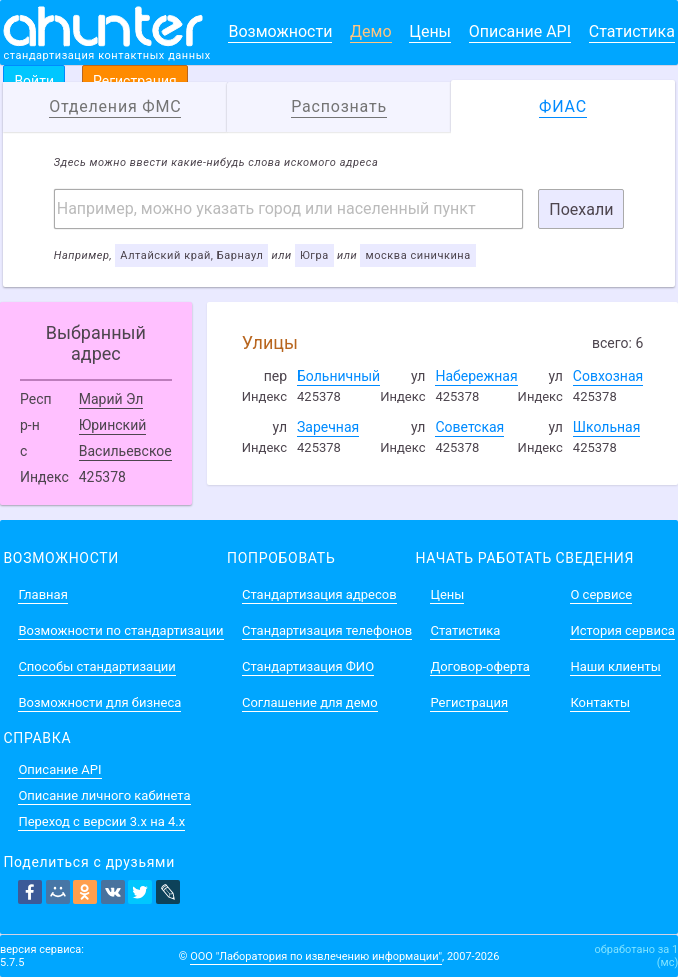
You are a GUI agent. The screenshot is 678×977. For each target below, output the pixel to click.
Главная (42, 594)
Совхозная (608, 376)
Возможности (280, 31)
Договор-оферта (479, 666)
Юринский (113, 425)
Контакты (600, 702)
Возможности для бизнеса (99, 702)
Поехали (581, 209)
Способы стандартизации (96, 666)
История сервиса (622, 630)
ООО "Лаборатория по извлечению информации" (316, 956)
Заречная (328, 427)
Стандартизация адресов (319, 594)
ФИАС (563, 106)
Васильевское (125, 451)
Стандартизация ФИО (308, 666)
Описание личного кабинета (104, 795)
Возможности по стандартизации (120, 630)
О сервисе (601, 594)
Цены (430, 31)
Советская (469, 427)
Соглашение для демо (310, 702)
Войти (34, 81)
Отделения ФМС (115, 106)
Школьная (607, 427)
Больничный (338, 376)
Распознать (339, 106)
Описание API (520, 31)
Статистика (632, 31)
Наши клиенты (615, 666)
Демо (371, 31)
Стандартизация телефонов (327, 630)
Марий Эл (111, 399)
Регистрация (135, 81)
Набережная (476, 376)
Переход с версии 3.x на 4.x (101, 821)
